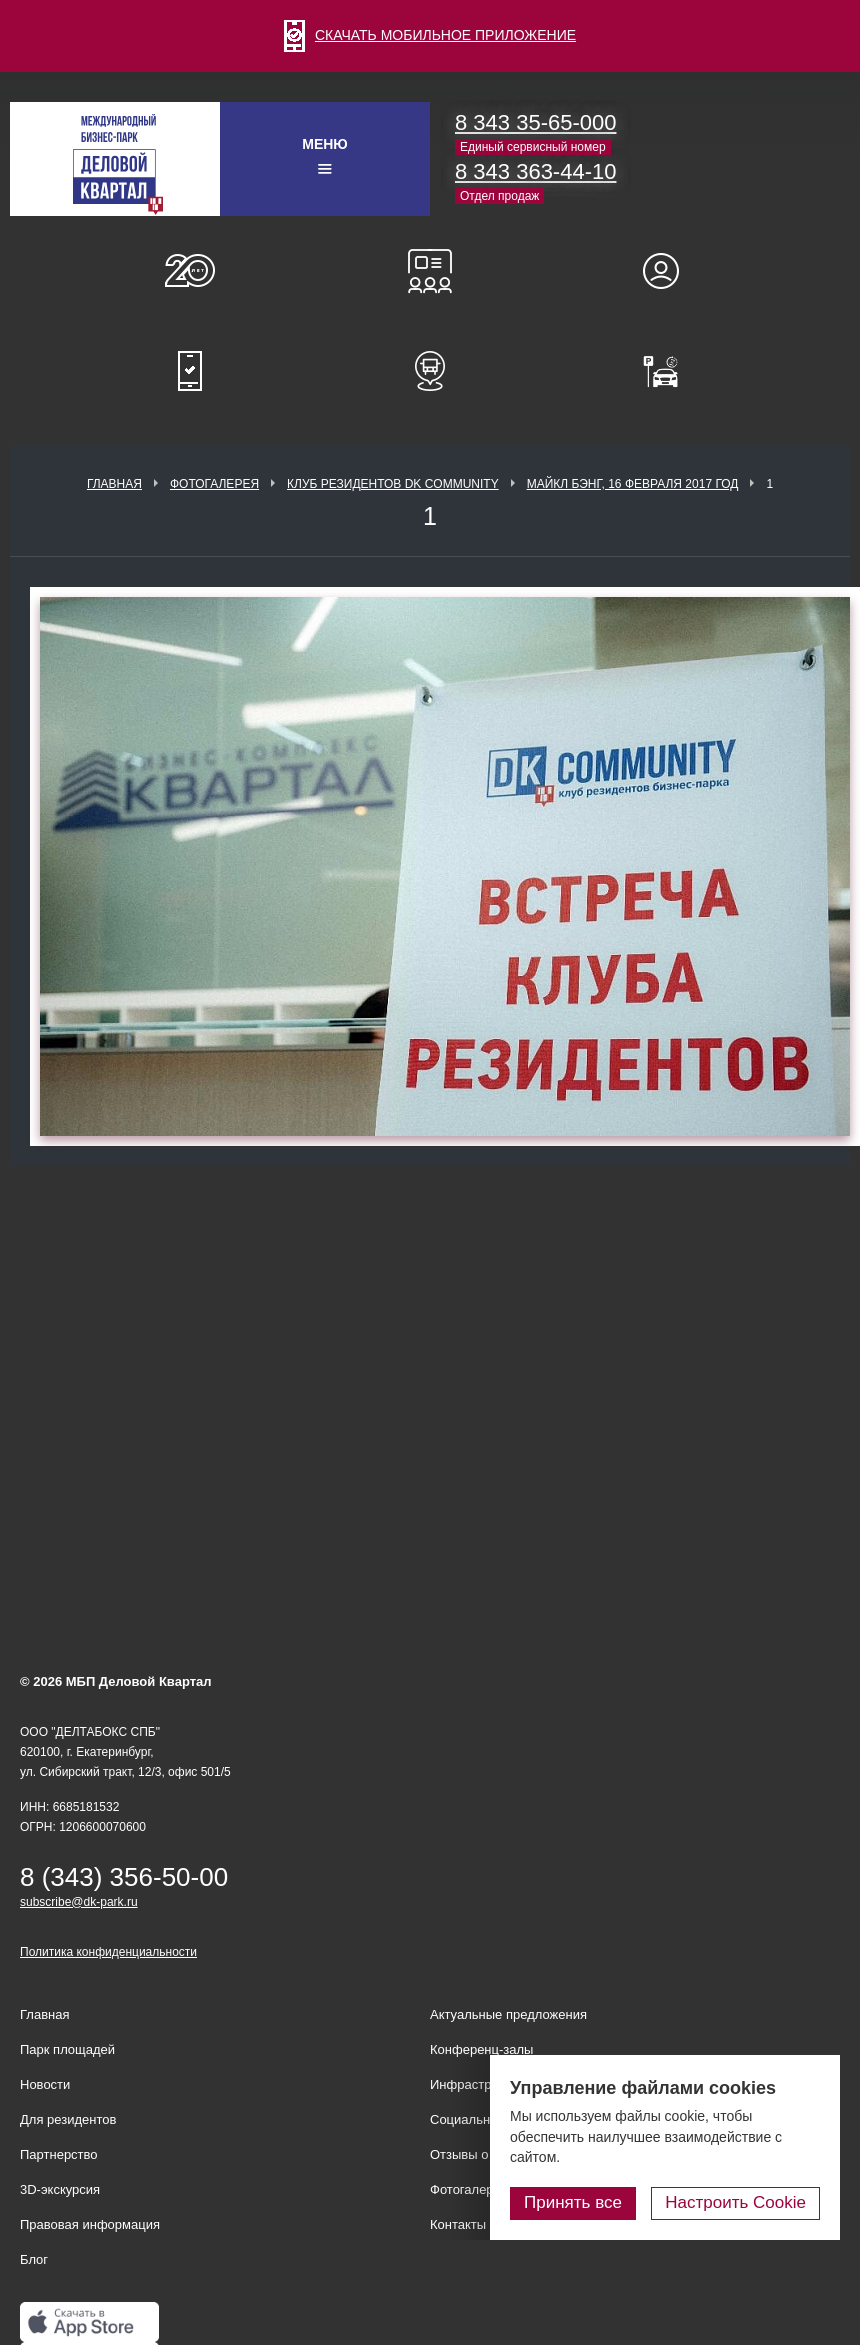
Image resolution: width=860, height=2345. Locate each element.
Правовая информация (90, 2224)
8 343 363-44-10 (535, 171)
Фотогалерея (214, 484)
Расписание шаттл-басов (430, 371)
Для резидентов (670, 271)
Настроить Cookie (735, 2202)
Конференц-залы (430, 271)
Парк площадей (67, 2049)
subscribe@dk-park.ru (79, 1902)
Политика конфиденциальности (108, 1952)
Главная (114, 484)
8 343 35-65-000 (535, 122)
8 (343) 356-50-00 (124, 1877)
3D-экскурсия (60, 2189)
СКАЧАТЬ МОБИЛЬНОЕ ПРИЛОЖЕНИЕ (430, 35)
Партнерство (59, 2154)
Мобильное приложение (190, 371)
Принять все (573, 2202)
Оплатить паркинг (670, 371)
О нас (190, 271)
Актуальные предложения (508, 2014)
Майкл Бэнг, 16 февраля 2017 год (633, 484)
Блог (34, 2259)
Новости (45, 2084)
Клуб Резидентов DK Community (393, 484)
